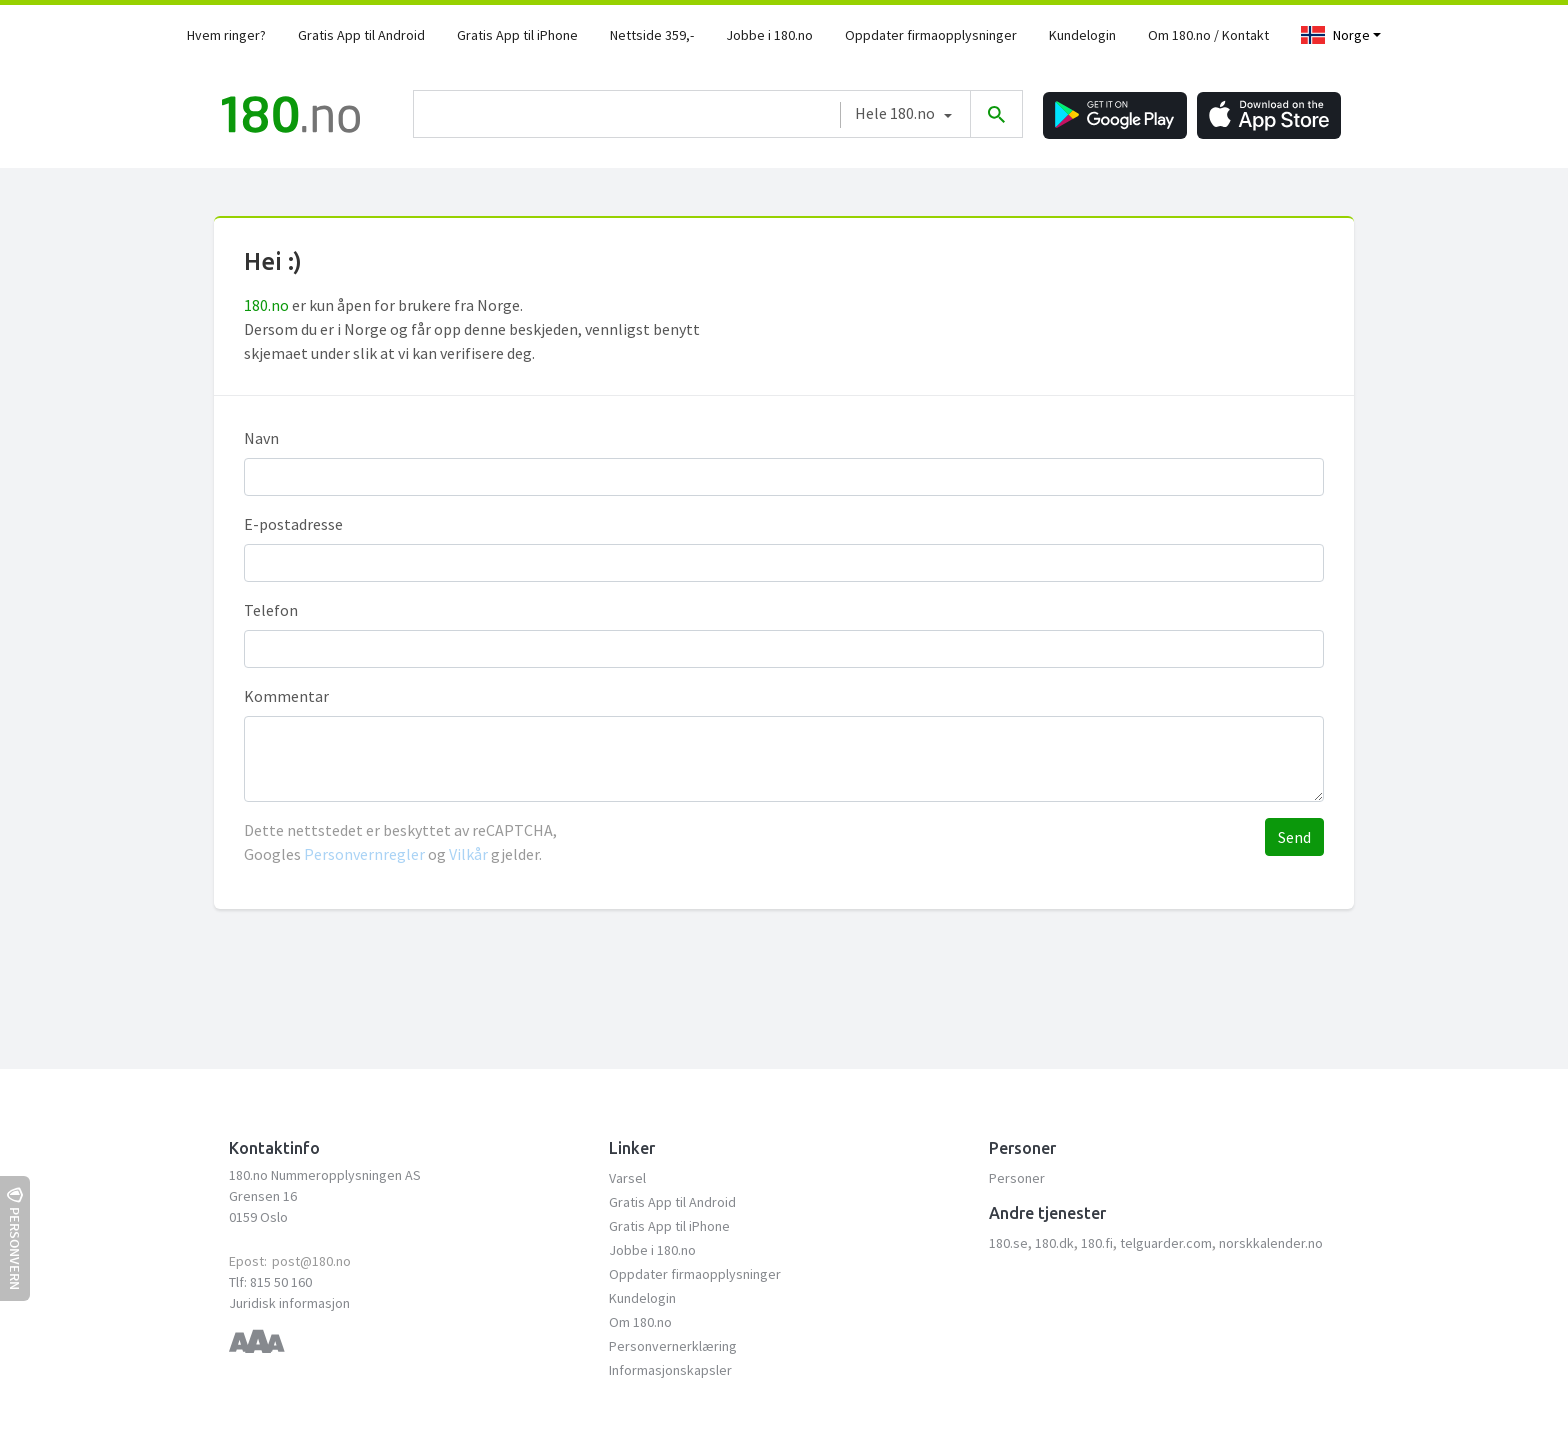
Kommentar (286, 696)
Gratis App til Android (361, 35)
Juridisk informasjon (289, 1303)
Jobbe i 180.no (769, 35)
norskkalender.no (1271, 1243)
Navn (261, 438)
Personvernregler (366, 854)
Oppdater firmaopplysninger (931, 35)
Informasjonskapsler (670, 1370)
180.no (266, 305)
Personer (1017, 1178)
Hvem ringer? (226, 35)
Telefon (271, 610)
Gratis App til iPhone (517, 35)
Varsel (627, 1178)
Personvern (15, 1238)
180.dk (1054, 1243)
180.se (1008, 1243)
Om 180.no (640, 1322)
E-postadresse (293, 524)
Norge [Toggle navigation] (1335, 35)
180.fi (1097, 1243)
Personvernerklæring (673, 1346)
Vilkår (468, 854)
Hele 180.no (895, 113)
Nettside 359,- (652, 35)
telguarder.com (1166, 1243)
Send (1294, 837)
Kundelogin (1082, 35)
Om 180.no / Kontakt (1208, 35)
